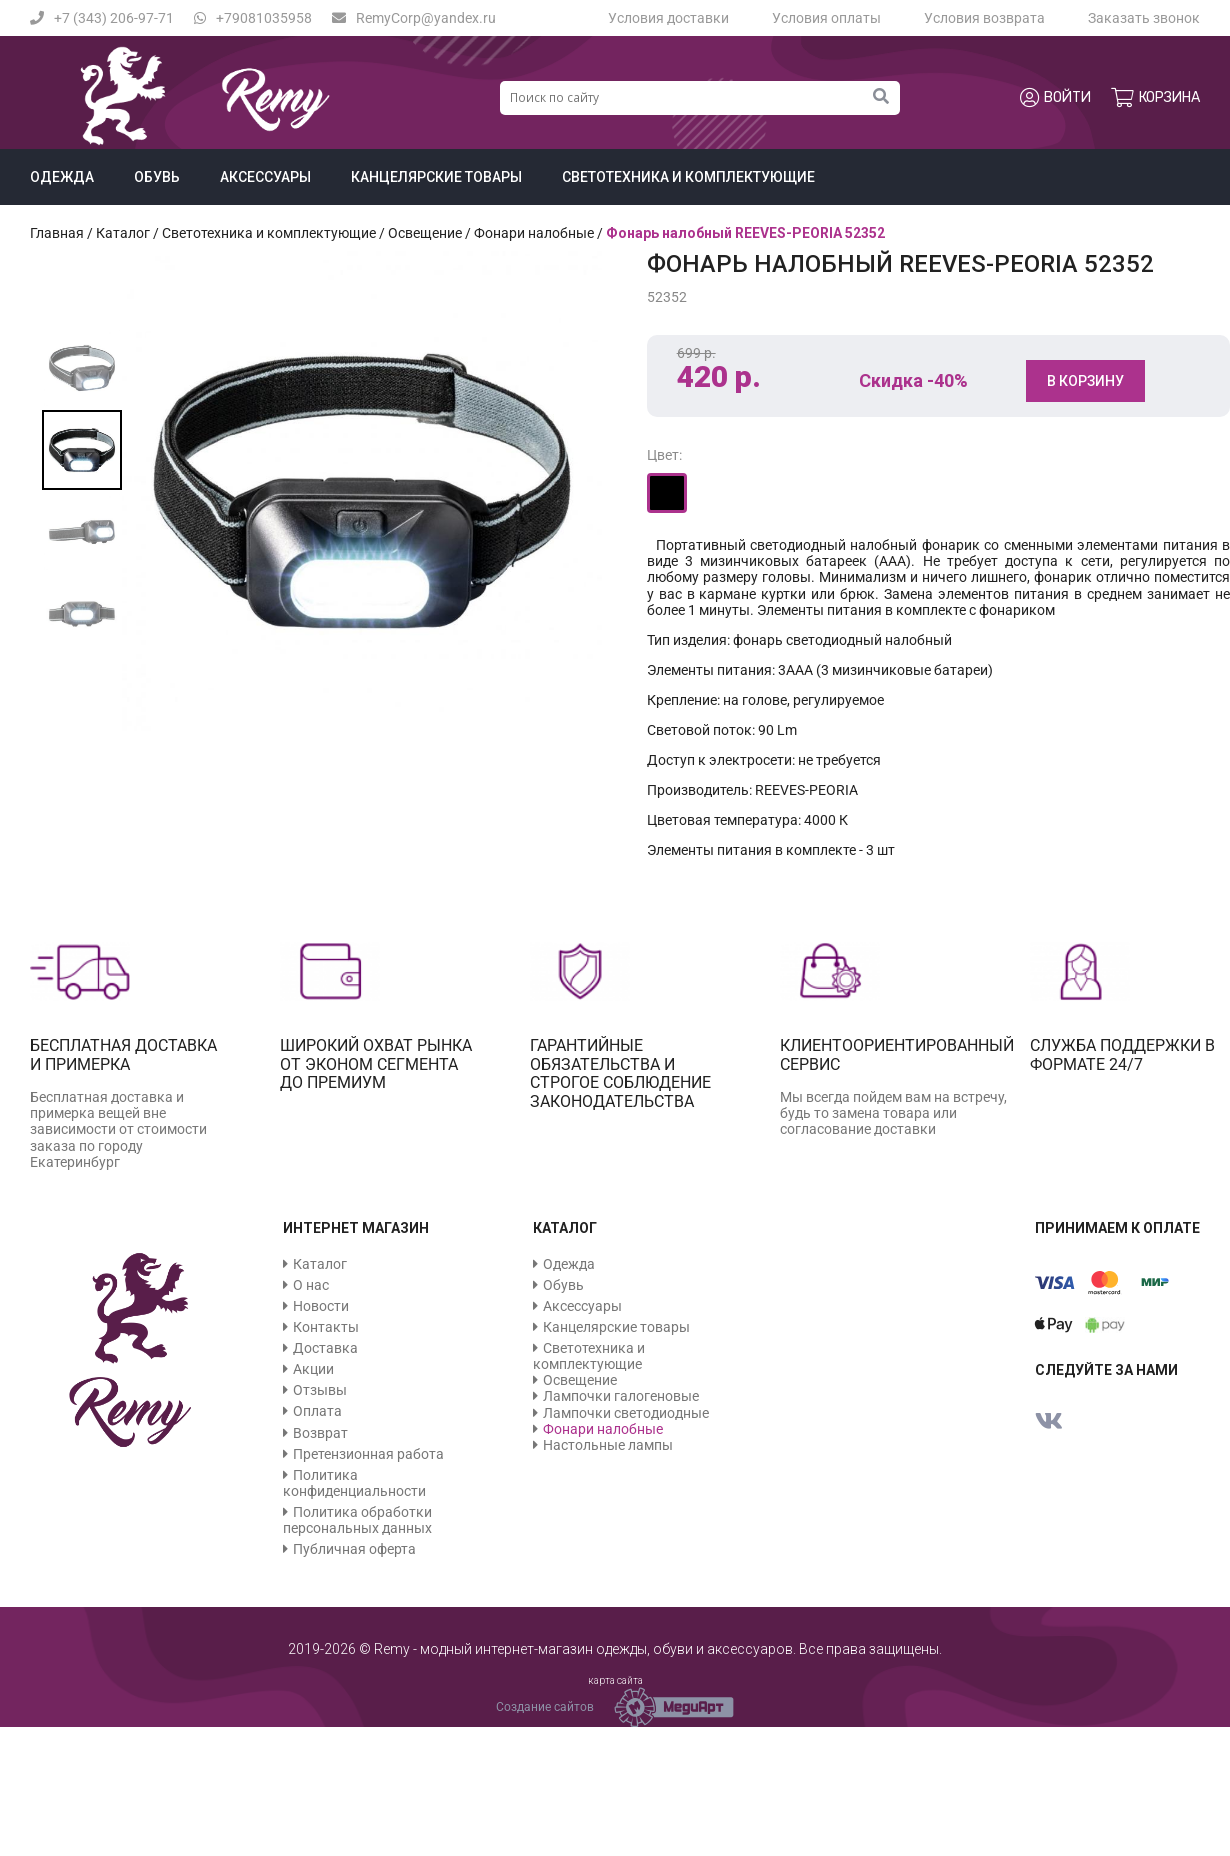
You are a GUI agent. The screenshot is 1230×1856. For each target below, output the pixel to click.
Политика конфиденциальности (354, 1483)
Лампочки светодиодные (626, 1413)
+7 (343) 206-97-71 (102, 18)
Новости (321, 1306)
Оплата (317, 1411)
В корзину (1085, 381)
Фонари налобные (534, 233)
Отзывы (320, 1390)
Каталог (123, 233)
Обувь (157, 177)
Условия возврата (984, 18)
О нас (311, 1285)
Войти (1055, 98)
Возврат (320, 1433)
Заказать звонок (1144, 18)
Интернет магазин (356, 1228)
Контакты (326, 1327)
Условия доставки (668, 18)
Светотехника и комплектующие (688, 177)
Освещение (425, 233)
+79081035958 (253, 18)
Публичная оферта (354, 1549)
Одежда (62, 177)
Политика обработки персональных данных (357, 1520)
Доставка (325, 1348)
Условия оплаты (826, 18)
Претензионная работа (368, 1454)
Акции (313, 1369)
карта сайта (615, 1680)
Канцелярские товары (436, 177)
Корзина (1155, 98)
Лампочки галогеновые (621, 1396)
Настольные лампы (608, 1445)
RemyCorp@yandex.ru (414, 18)
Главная (57, 233)
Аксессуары (265, 177)
